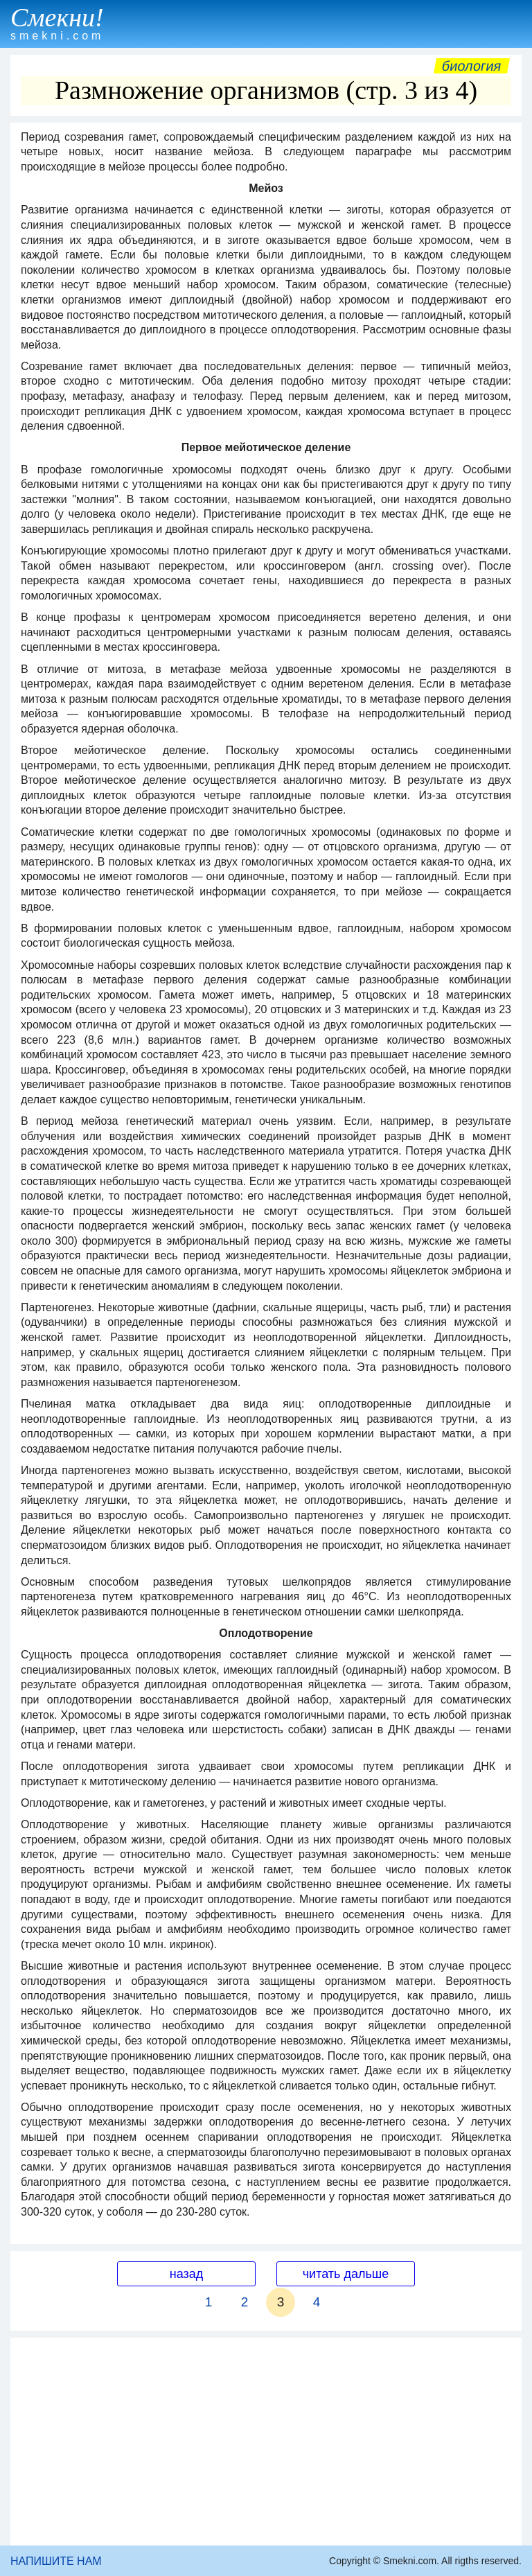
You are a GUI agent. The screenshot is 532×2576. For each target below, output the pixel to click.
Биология (472, 65)
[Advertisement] (266, 2442)
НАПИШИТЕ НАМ (56, 2561)
